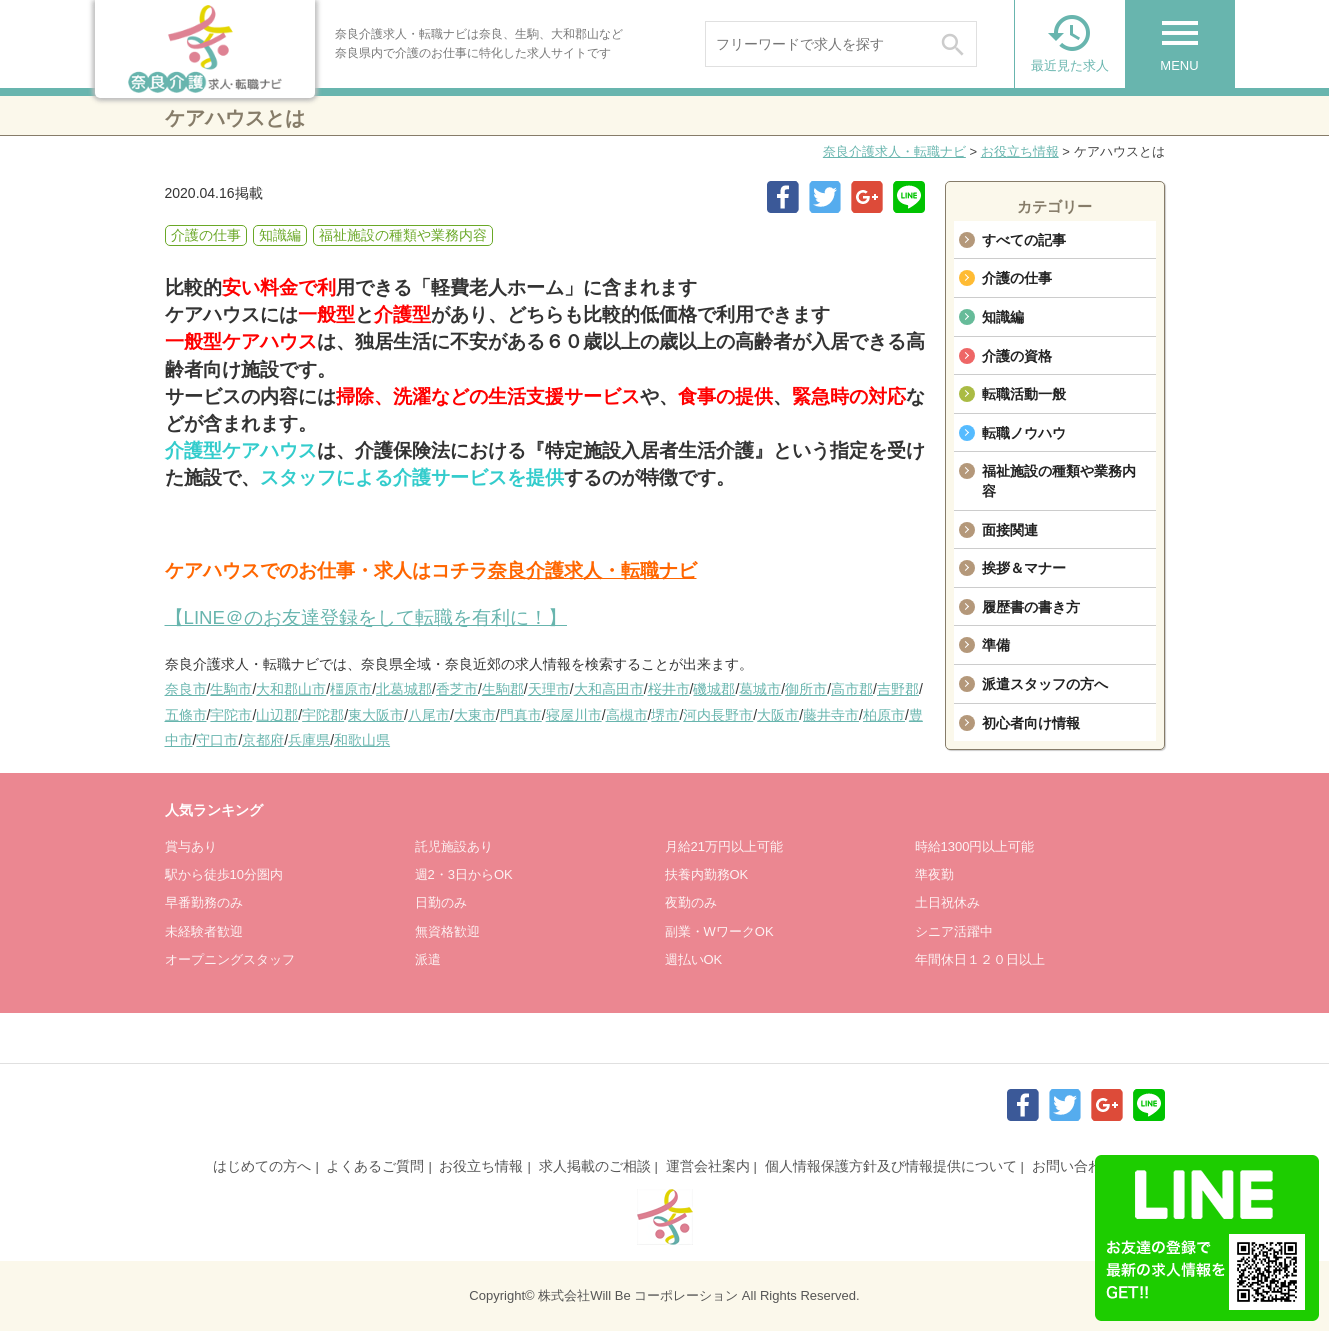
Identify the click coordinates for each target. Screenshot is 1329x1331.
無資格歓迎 (447, 931)
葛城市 (760, 689)
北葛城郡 (404, 689)
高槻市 (627, 715)
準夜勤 (934, 874)
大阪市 (778, 715)
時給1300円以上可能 (975, 846)
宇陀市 (231, 715)
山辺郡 (277, 715)
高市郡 (852, 689)
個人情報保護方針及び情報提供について (891, 1166)
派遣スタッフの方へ (1045, 684)
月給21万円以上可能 (724, 846)
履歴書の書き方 (1031, 607)
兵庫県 (309, 740)
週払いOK (694, 959)
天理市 (549, 689)
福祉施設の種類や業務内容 (1059, 481)
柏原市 (884, 715)
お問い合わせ (1074, 1166)
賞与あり (191, 846)
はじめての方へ (262, 1166)
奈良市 (186, 689)
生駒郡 (503, 689)
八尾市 (429, 715)
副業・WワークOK (719, 931)
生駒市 (231, 689)
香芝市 (457, 689)
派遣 (428, 959)
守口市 (217, 740)
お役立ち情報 (1020, 151)
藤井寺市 (831, 715)
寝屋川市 (574, 715)
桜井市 (669, 689)
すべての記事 (1024, 240)
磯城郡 (714, 689)
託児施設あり (454, 846)
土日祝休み (947, 902)
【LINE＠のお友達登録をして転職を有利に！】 (366, 617)
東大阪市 (376, 715)
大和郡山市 (291, 689)
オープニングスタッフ (230, 959)
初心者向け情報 (1031, 723)
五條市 (186, 715)
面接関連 (1010, 530)
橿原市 (351, 689)
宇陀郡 (323, 715)
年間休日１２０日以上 (980, 959)
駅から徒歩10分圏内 (224, 874)
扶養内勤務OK (707, 874)
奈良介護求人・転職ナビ (894, 151)
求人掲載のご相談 (595, 1166)
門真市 (521, 715)
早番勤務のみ (204, 902)
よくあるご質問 (375, 1166)
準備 (996, 645)
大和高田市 (609, 689)
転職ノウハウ (1024, 433)
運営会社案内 (708, 1166)
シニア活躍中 (954, 931)
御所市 (806, 689)
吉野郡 (898, 689)
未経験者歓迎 (204, 931)
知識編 (1003, 317)
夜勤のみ (691, 902)
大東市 (475, 715)
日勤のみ (441, 902)
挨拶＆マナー (1024, 568)
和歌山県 (362, 740)
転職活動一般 (1024, 394)
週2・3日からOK (464, 874)
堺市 (665, 715)
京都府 (263, 740)
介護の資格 (1017, 356)
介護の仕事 (1017, 278)
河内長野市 (718, 715)
